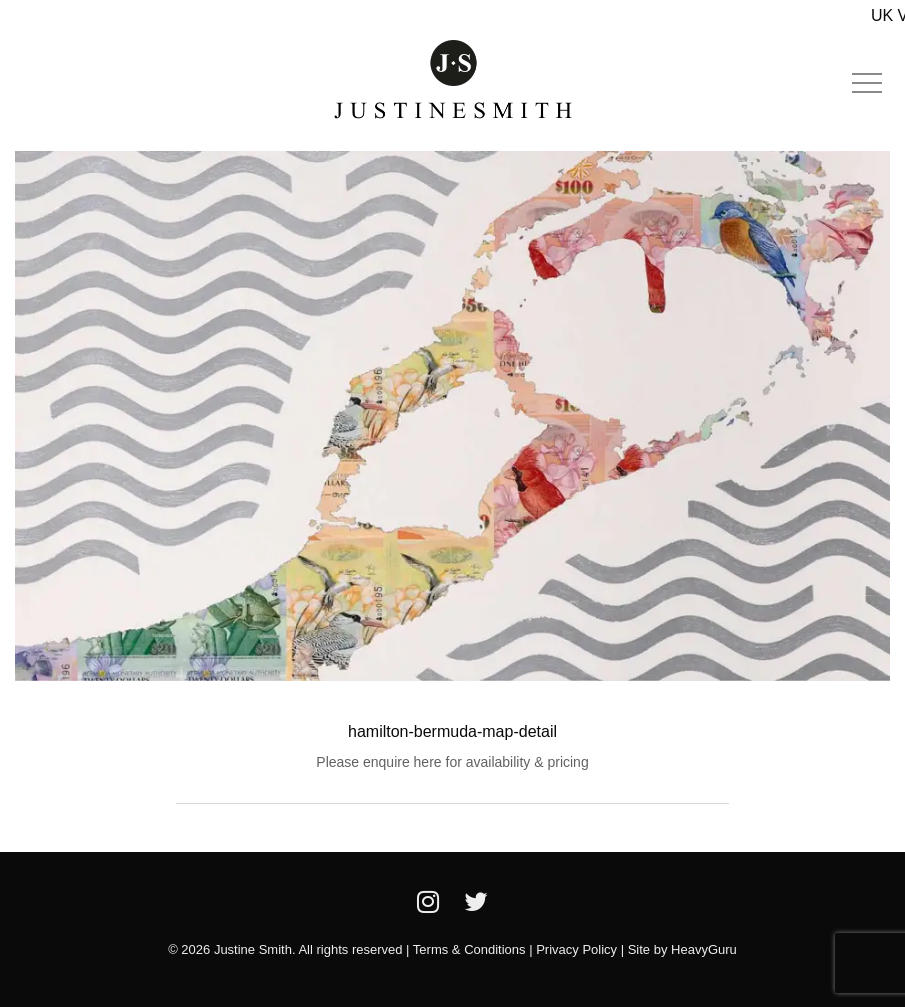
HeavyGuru (704, 949)
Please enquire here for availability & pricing (452, 762)
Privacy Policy (576, 949)
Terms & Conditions (469, 949)
